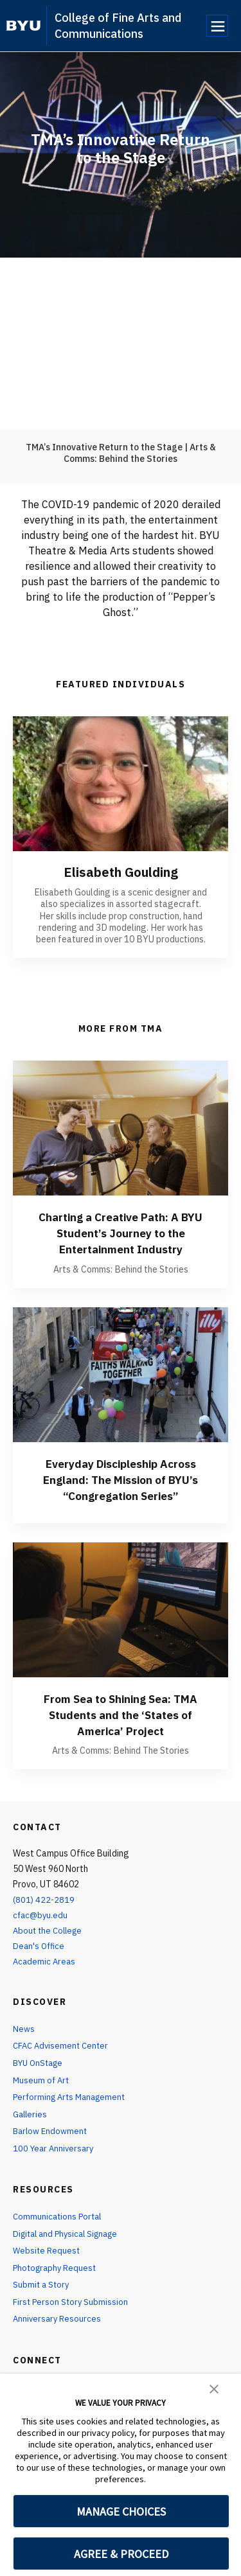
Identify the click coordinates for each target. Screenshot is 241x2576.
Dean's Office (40, 1960)
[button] (214, 2387)
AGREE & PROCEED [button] (121, 2553)
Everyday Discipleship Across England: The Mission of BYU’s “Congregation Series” (120, 1486)
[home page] (23, 25)
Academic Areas (45, 1975)
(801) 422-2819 (44, 1914)
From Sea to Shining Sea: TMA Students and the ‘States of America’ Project (120, 1729)
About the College (50, 1944)
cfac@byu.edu (41, 1930)
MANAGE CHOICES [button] (121, 2511)
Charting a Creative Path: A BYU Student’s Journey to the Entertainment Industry (120, 1232)
